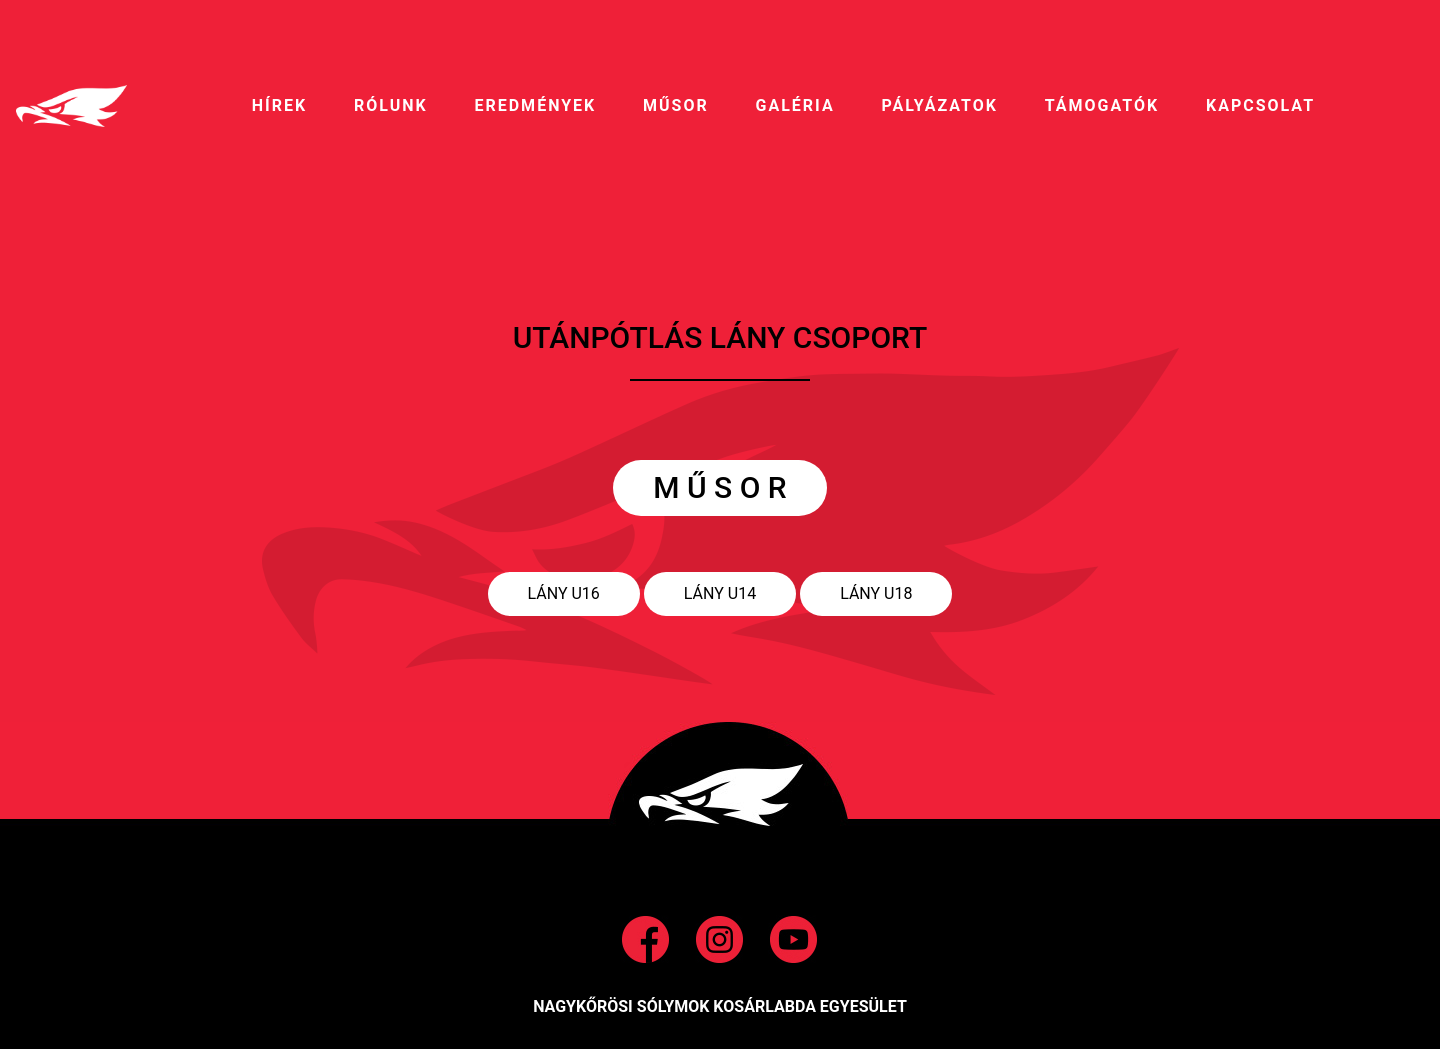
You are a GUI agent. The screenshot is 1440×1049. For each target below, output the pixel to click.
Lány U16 (564, 593)
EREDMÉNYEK (535, 105)
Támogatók (1102, 105)
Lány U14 (720, 593)
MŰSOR (676, 105)
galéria (795, 105)
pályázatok (939, 105)
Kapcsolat (1260, 105)
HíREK (279, 105)
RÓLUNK (391, 105)
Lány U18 (876, 593)
